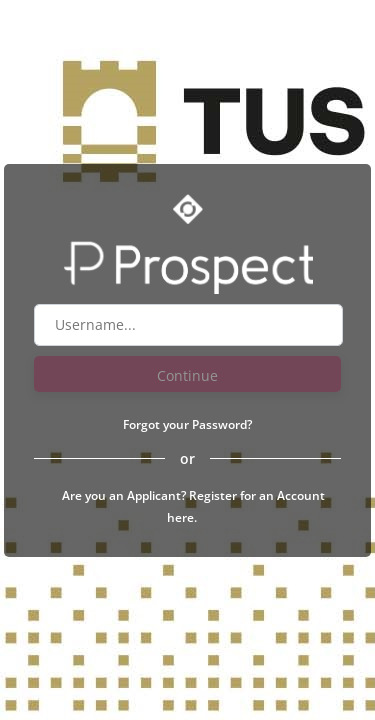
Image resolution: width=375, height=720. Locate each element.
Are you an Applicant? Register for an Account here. (193, 506)
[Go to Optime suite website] (188, 209)
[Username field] (188, 325)
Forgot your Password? (187, 424)
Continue (187, 375)
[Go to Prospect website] (188, 264)
